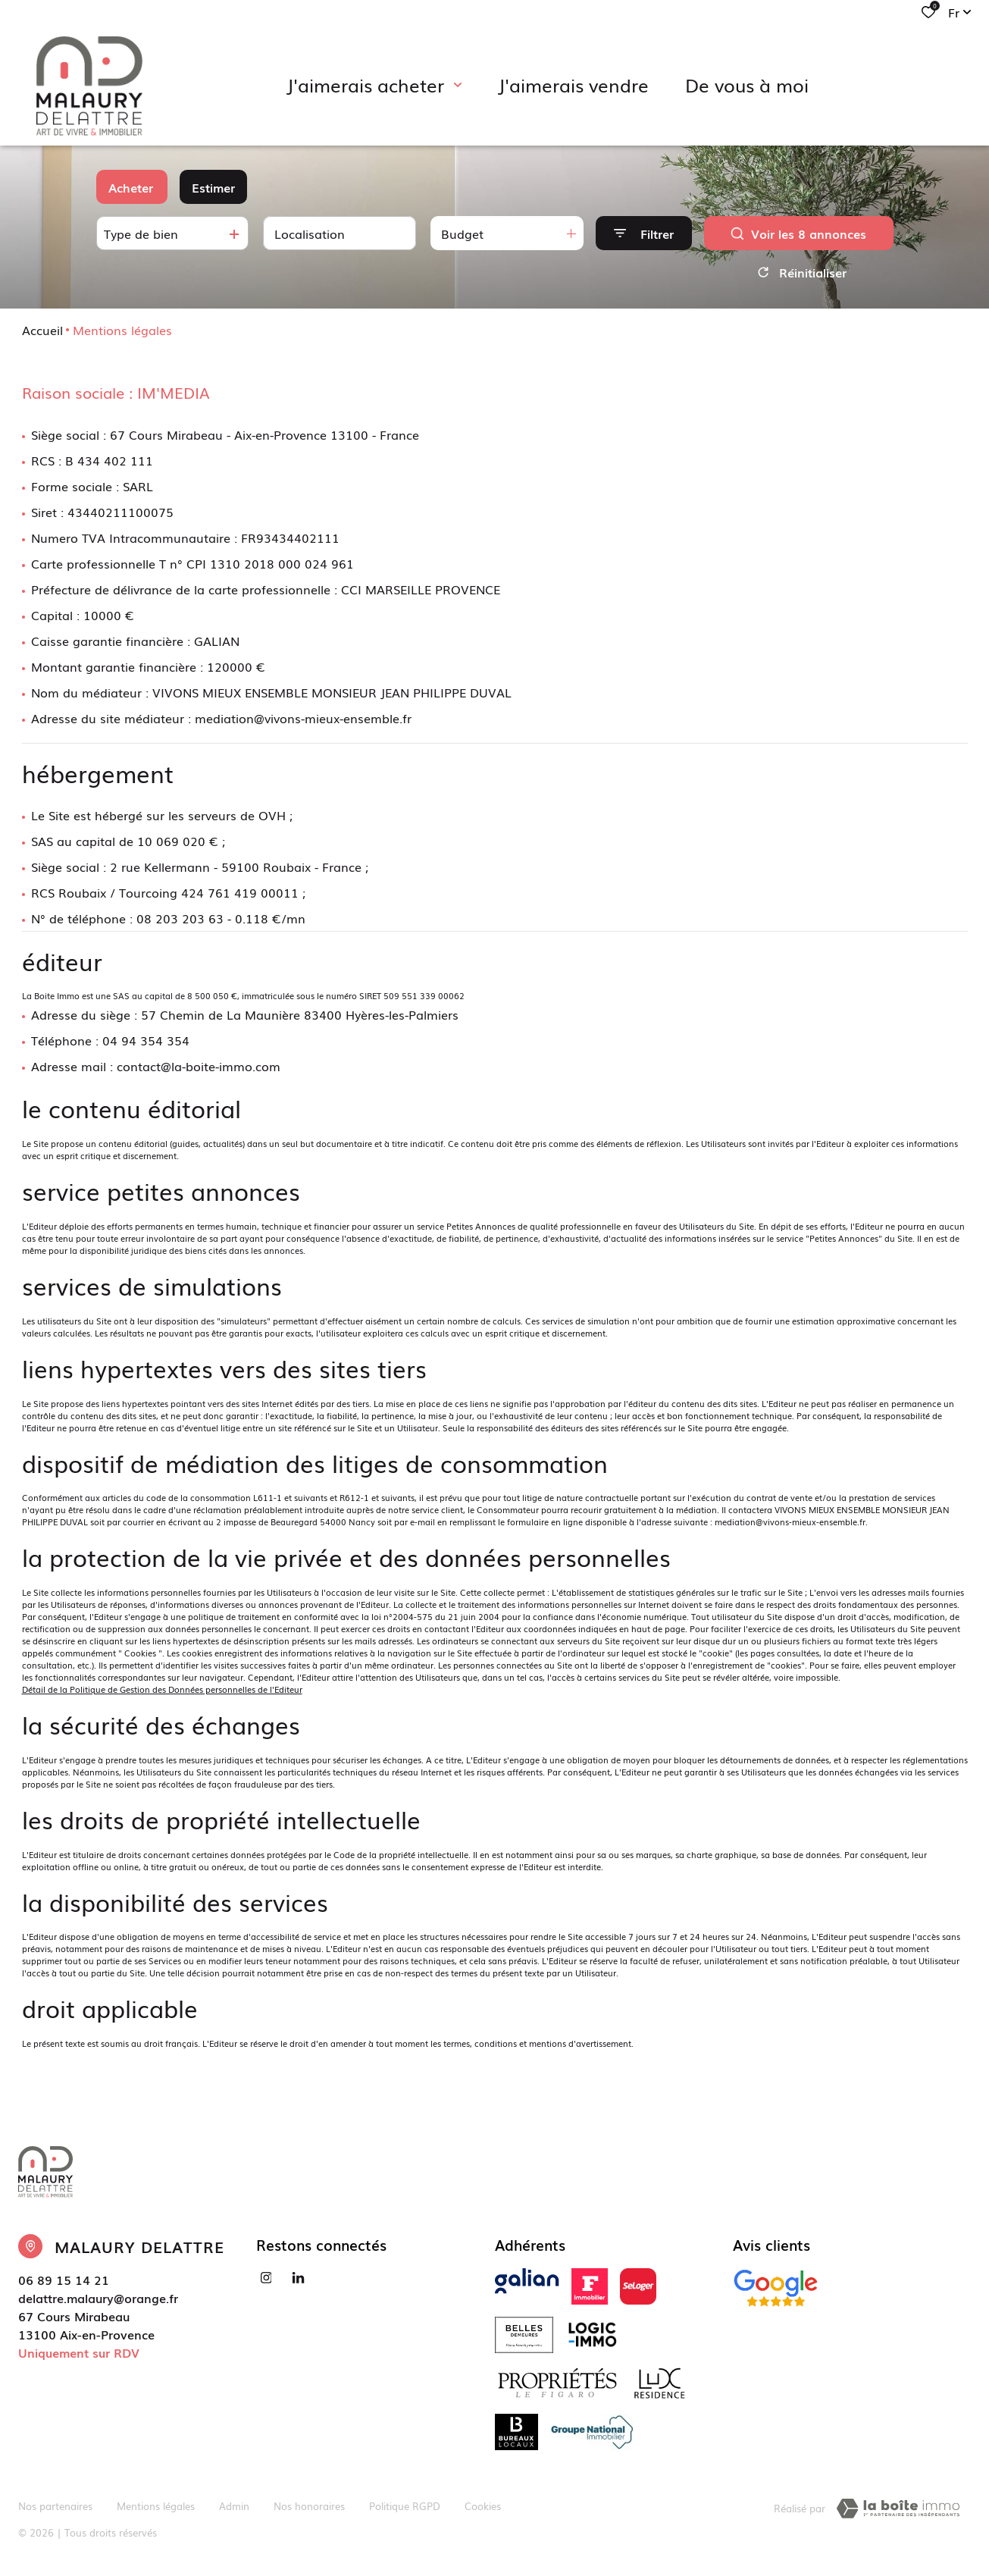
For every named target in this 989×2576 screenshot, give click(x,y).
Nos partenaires (55, 2506)
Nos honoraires (309, 2506)
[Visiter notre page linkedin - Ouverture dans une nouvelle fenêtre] (298, 2277)
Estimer (213, 187)
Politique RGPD (404, 2506)
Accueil (42, 330)
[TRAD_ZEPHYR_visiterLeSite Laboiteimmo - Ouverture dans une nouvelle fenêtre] (898, 2508)
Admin (234, 2506)
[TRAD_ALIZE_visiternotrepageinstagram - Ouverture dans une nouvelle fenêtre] (266, 2277)
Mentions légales (156, 2506)
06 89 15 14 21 (63, 2279)
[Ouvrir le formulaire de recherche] (644, 233)
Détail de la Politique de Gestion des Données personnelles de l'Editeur (162, 1689)
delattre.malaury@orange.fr (98, 2298)
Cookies (483, 2506)
